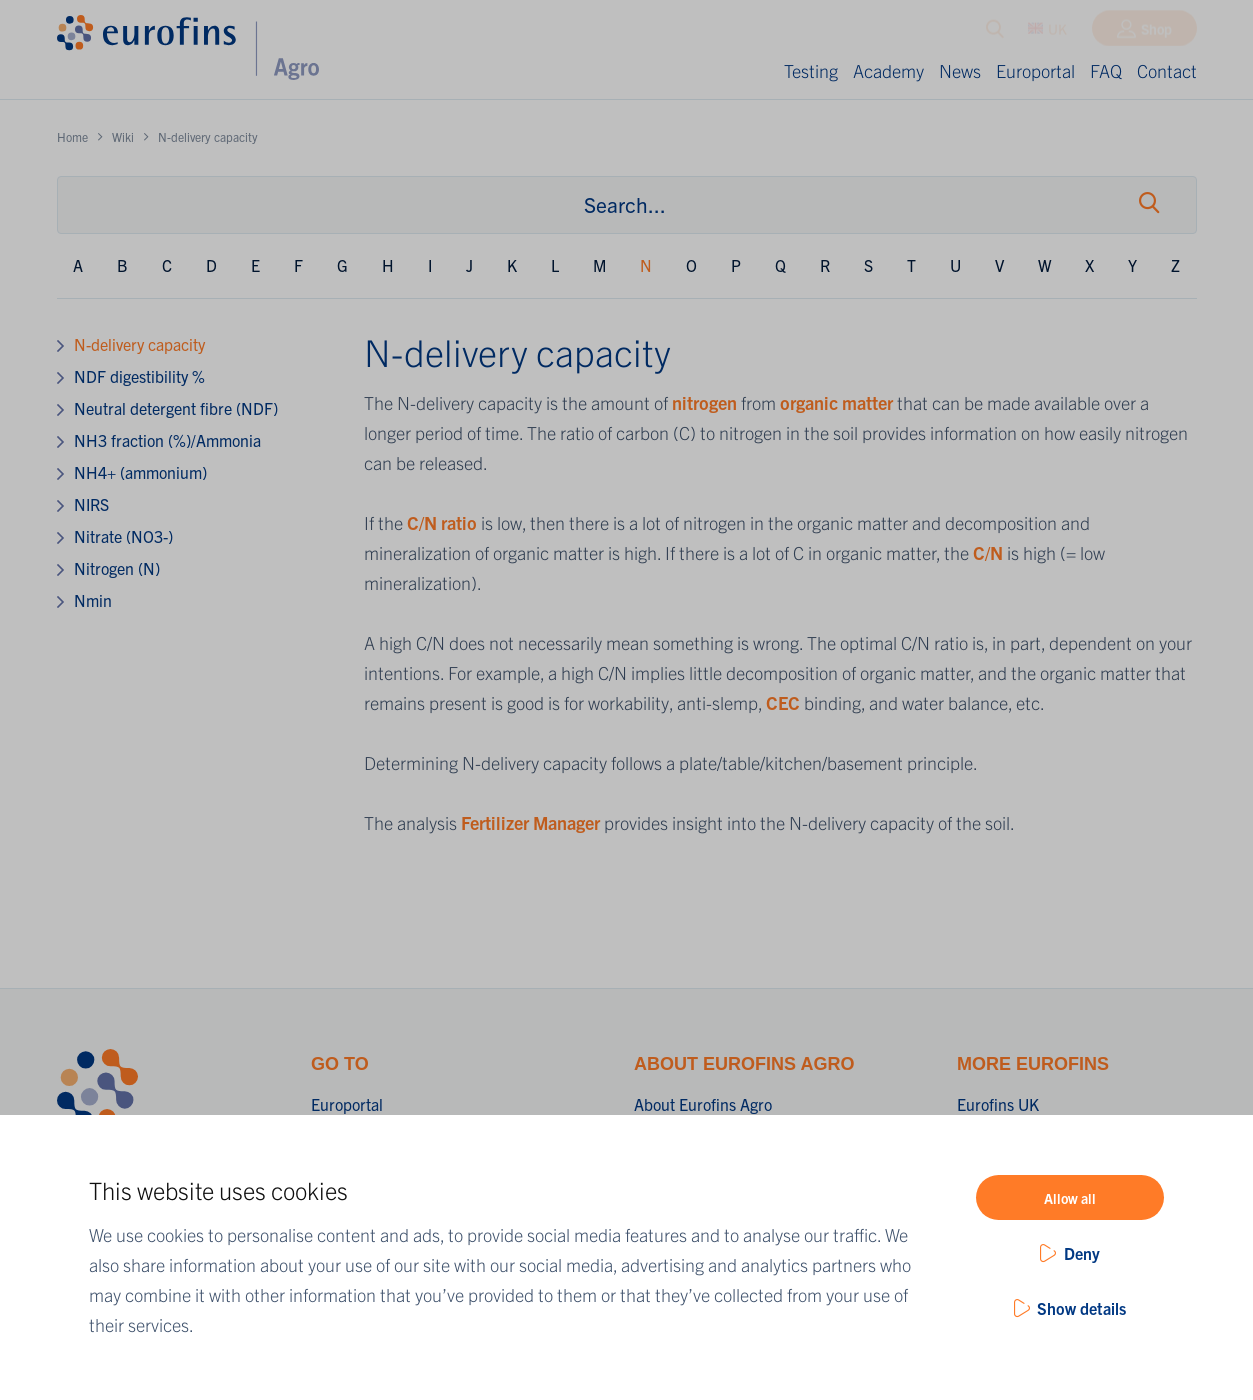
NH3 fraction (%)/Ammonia (167, 440)
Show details (1081, 1308)
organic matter (836, 402)
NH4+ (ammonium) (140, 472)
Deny (1082, 1253)
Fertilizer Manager (530, 822)
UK (1047, 33)
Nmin (93, 600)
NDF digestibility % (139, 376)
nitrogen (706, 402)
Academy (888, 70)
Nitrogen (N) (117, 568)
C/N (988, 552)
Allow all (1070, 1198)
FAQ (1106, 70)
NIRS (91, 504)
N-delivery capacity (139, 344)
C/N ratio (442, 522)
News (960, 70)
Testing (811, 70)
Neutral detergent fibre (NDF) (176, 408)
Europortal (1035, 70)
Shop (1156, 33)
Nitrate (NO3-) (123, 536)
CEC (785, 702)
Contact (1167, 70)
